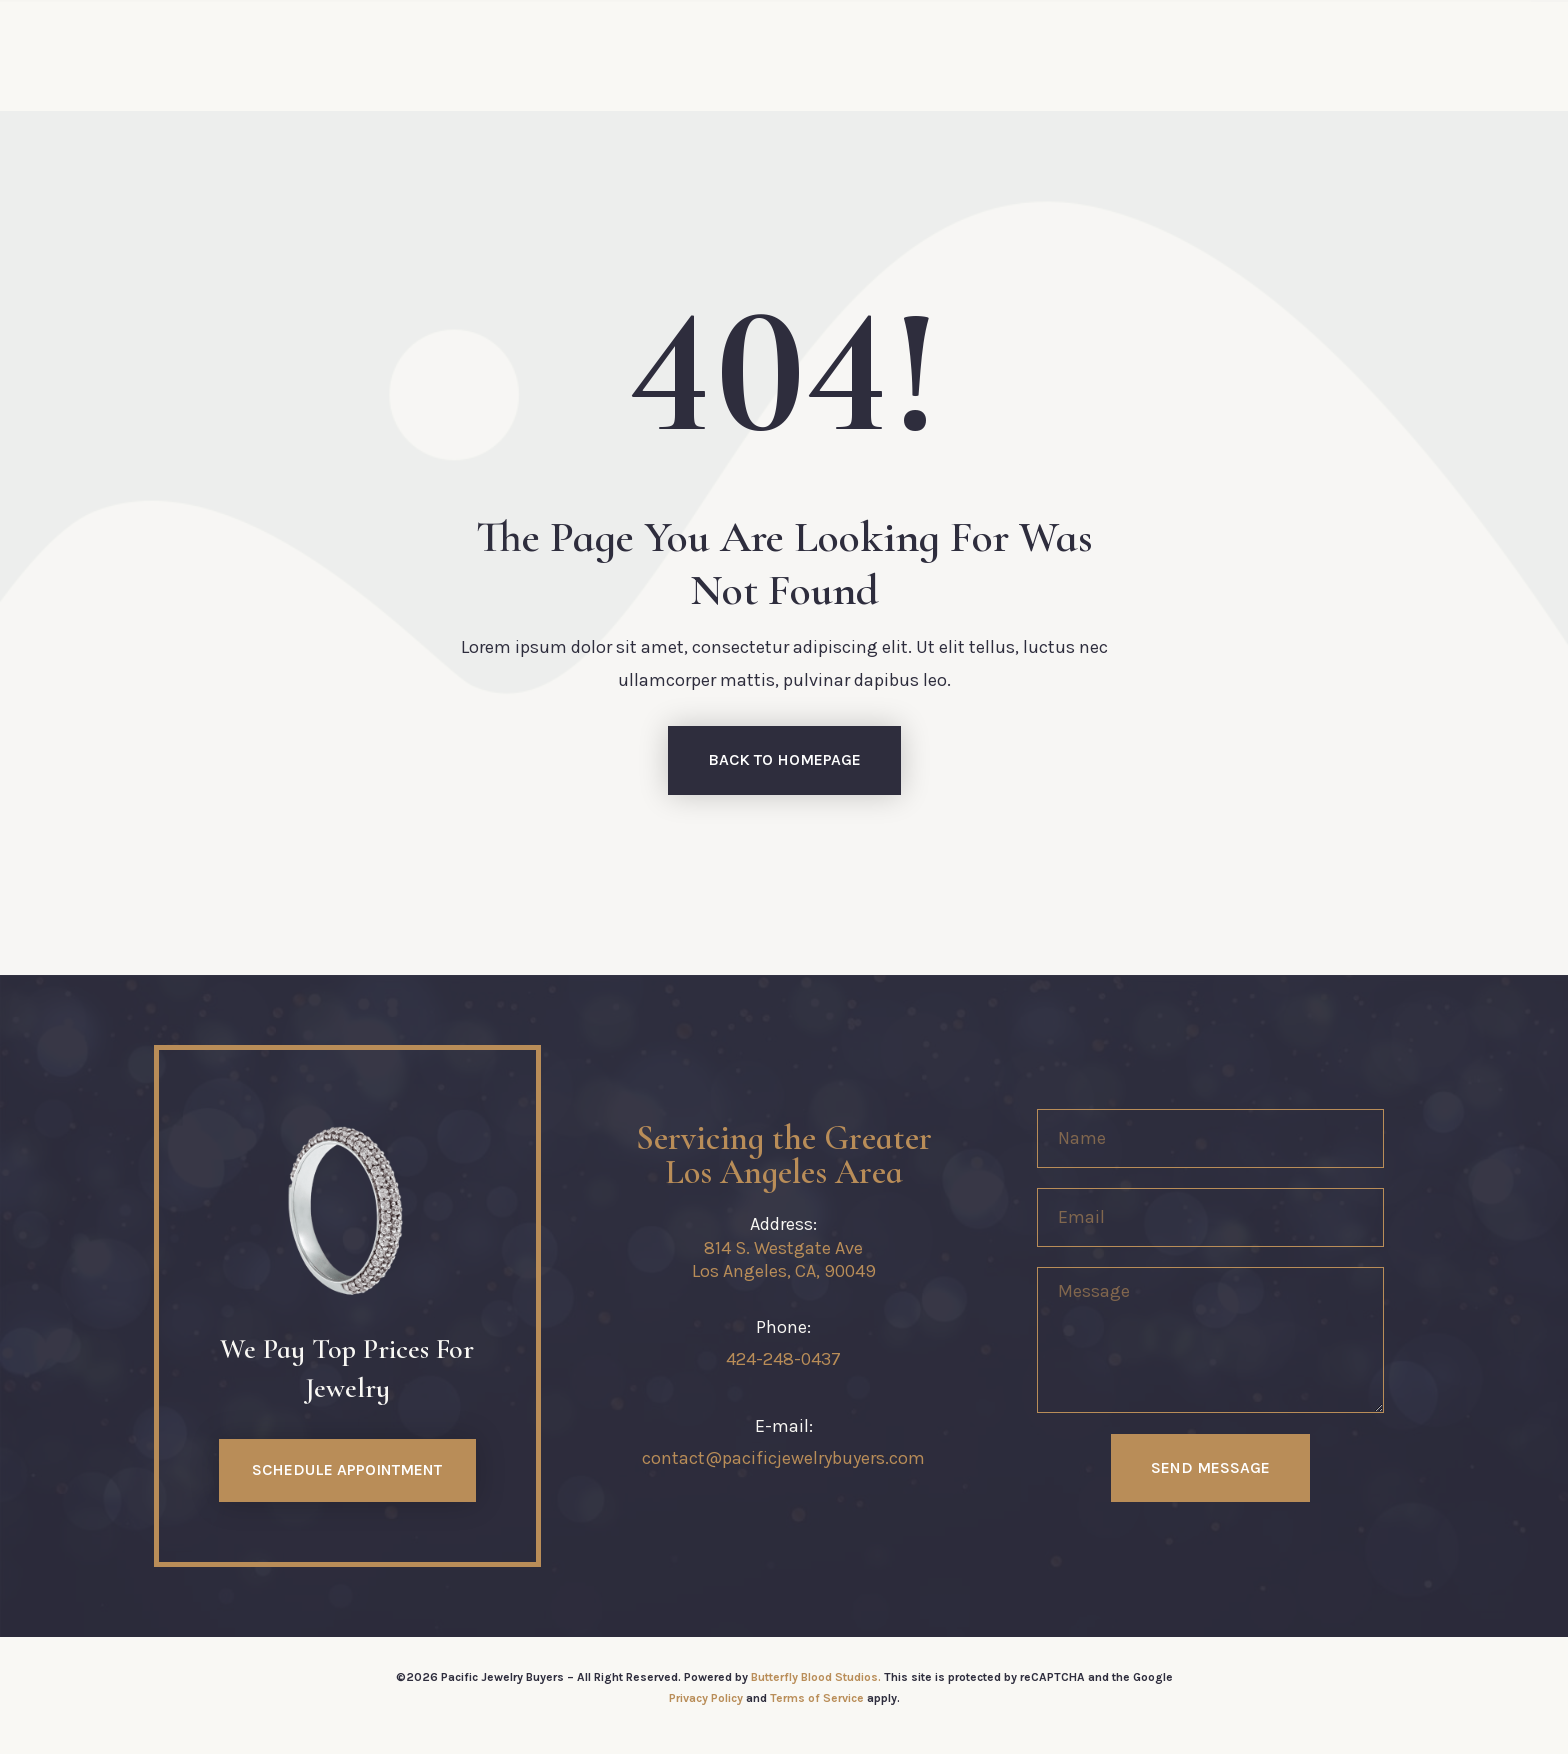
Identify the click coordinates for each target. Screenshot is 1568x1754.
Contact (968, 54)
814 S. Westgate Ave (783, 1248)
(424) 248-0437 (1220, 54)
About (482, 54)
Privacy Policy (706, 1698)
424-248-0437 (783, 1359)
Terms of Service (817, 1698)
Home (390, 54)
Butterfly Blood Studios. (816, 1677)
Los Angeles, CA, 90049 (784, 1271)
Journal (1080, 54)
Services (587, 54)
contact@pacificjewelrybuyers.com (783, 1458)
